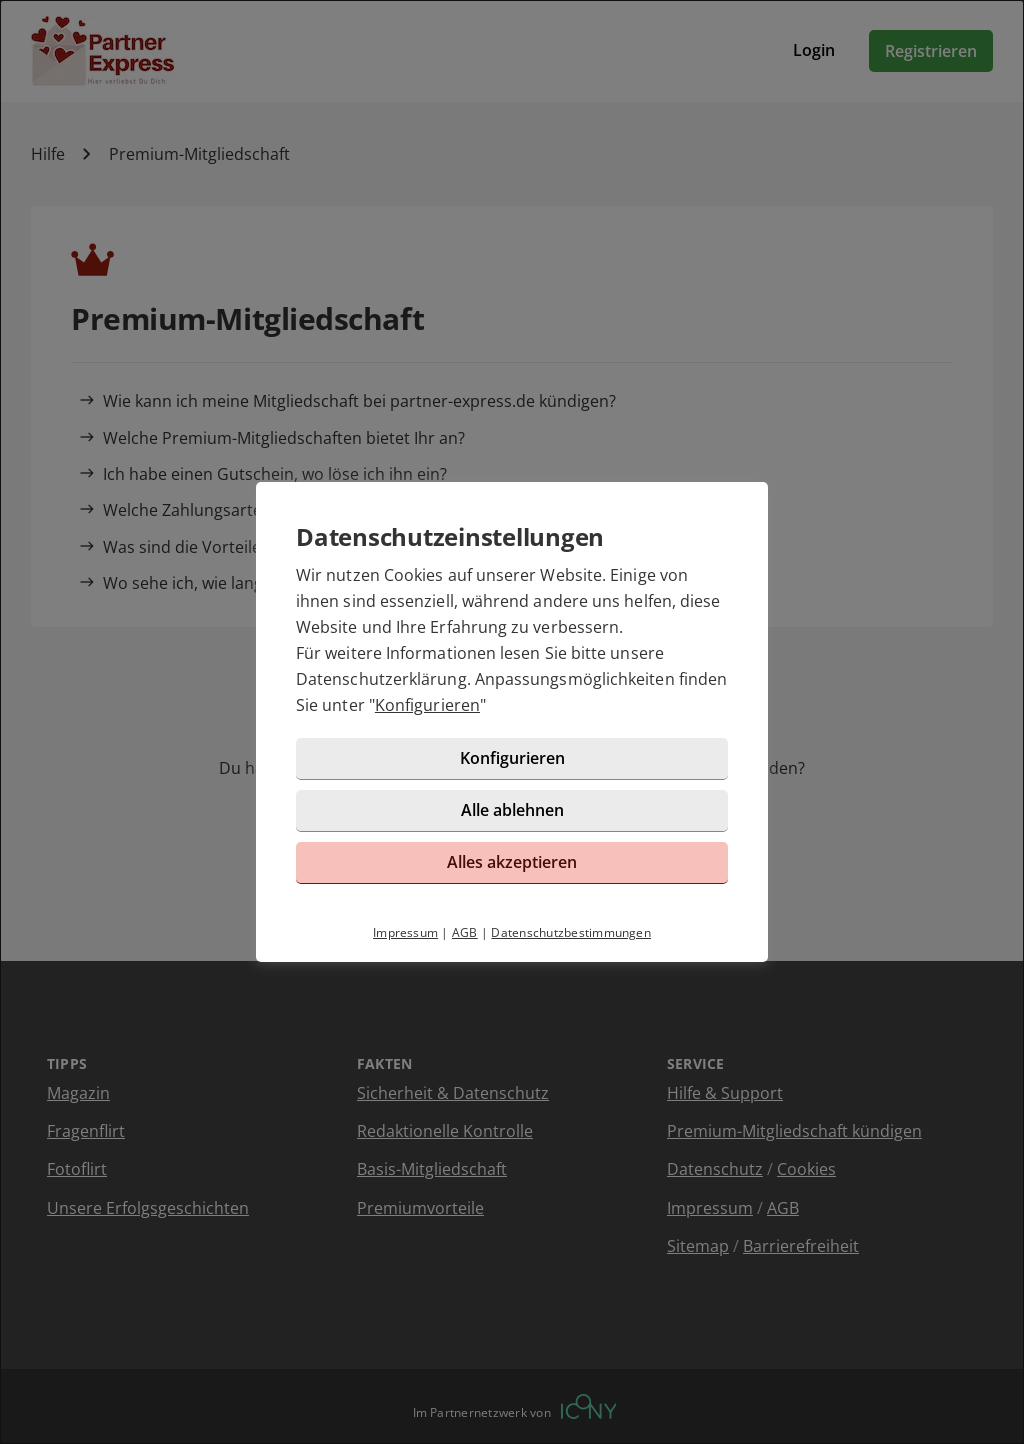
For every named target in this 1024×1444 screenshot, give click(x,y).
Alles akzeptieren (512, 862)
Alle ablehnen (512, 810)
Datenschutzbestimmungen (571, 932)
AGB (465, 932)
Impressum (405, 932)
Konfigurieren (427, 705)
